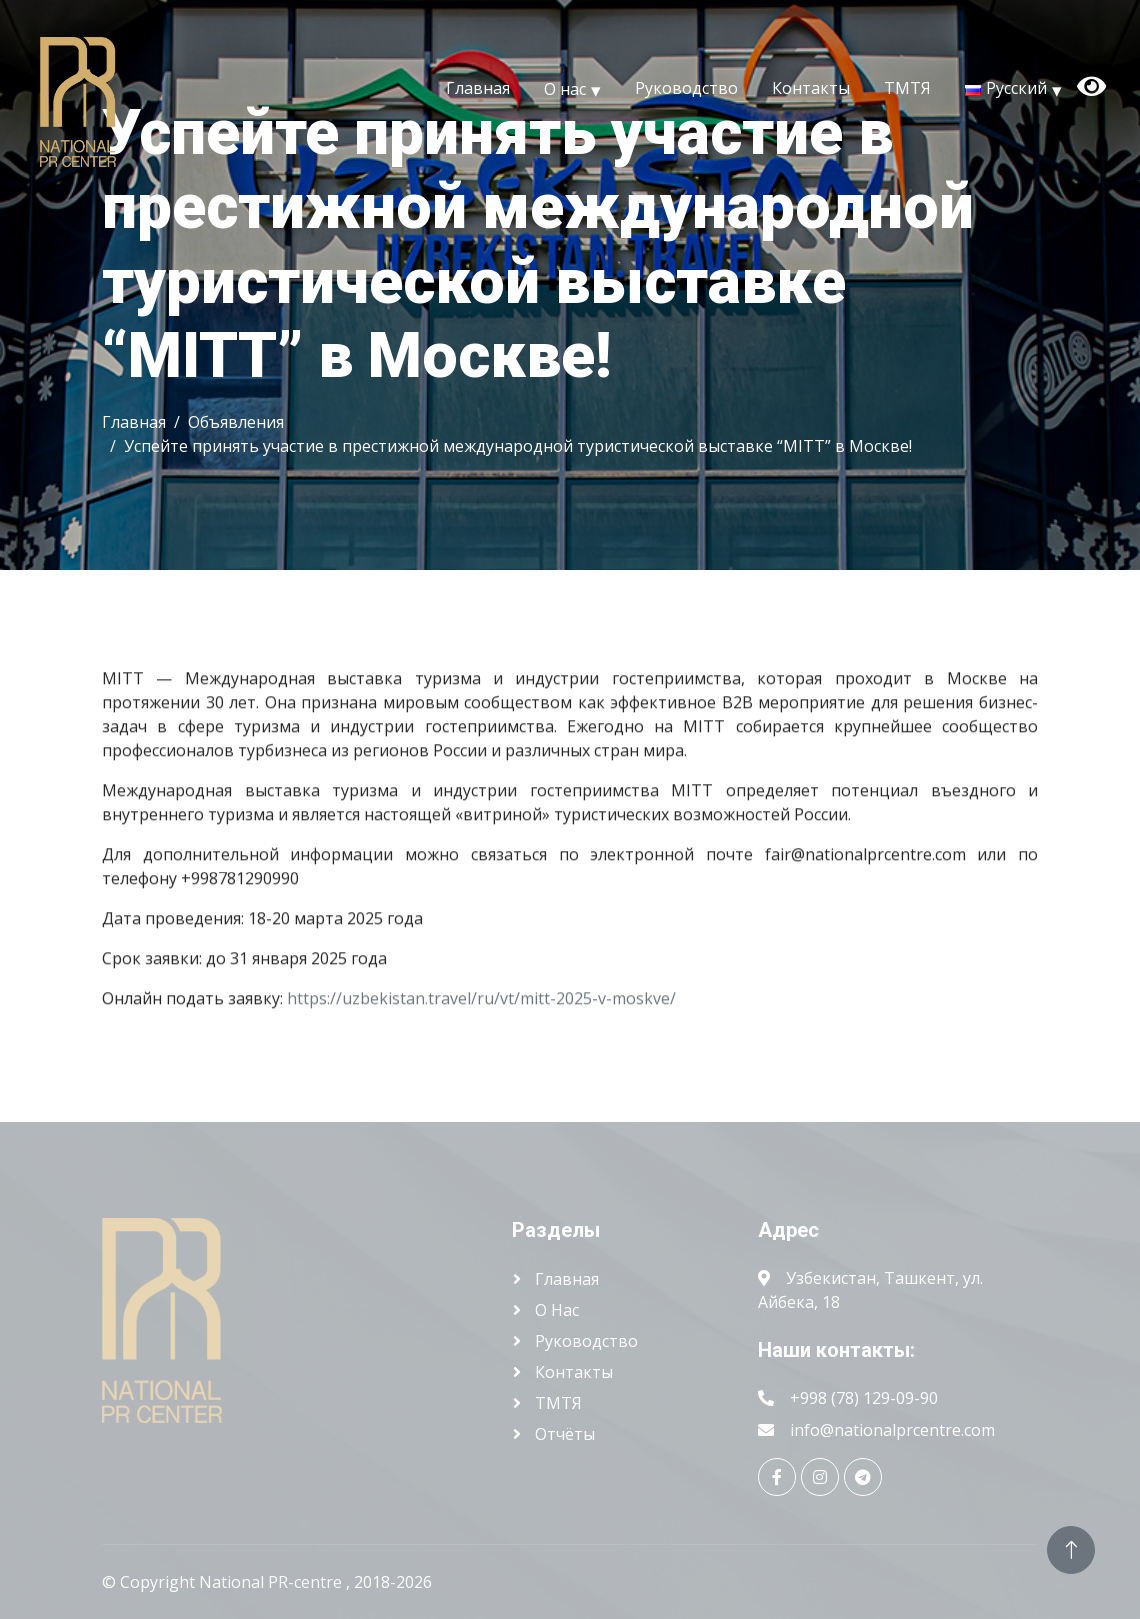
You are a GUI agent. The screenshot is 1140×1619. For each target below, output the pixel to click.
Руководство (686, 88)
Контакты (811, 88)
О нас (565, 88)
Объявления (236, 422)
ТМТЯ (907, 88)
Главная (478, 88)
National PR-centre (272, 1582)
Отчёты (563, 1434)
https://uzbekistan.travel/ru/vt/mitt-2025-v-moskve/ (481, 1004)
